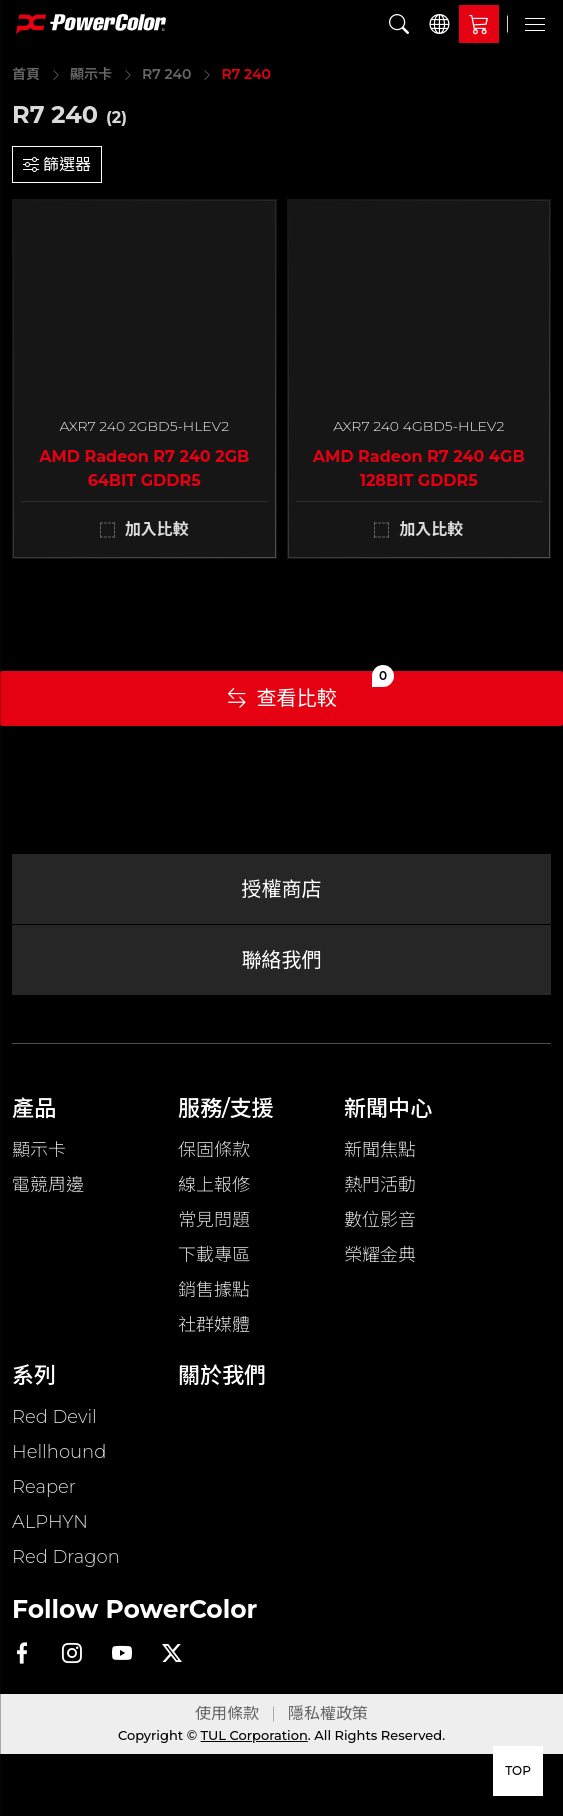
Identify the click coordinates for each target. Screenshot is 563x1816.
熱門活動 (380, 1185)
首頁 (26, 74)
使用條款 (227, 1713)
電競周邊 (48, 1185)
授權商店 (282, 889)
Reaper (44, 1487)
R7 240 (166, 74)
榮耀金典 (380, 1255)
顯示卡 (91, 74)
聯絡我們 (282, 960)
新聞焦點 (380, 1150)
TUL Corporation (254, 1735)
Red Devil (54, 1417)
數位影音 (380, 1220)
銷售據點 (214, 1290)
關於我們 (222, 1375)
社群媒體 (214, 1325)
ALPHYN (50, 1522)
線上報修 (214, 1185)
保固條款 (214, 1150)
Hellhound (59, 1452)
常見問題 (214, 1220)
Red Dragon (66, 1557)
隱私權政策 (328, 1713)
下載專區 (214, 1255)
